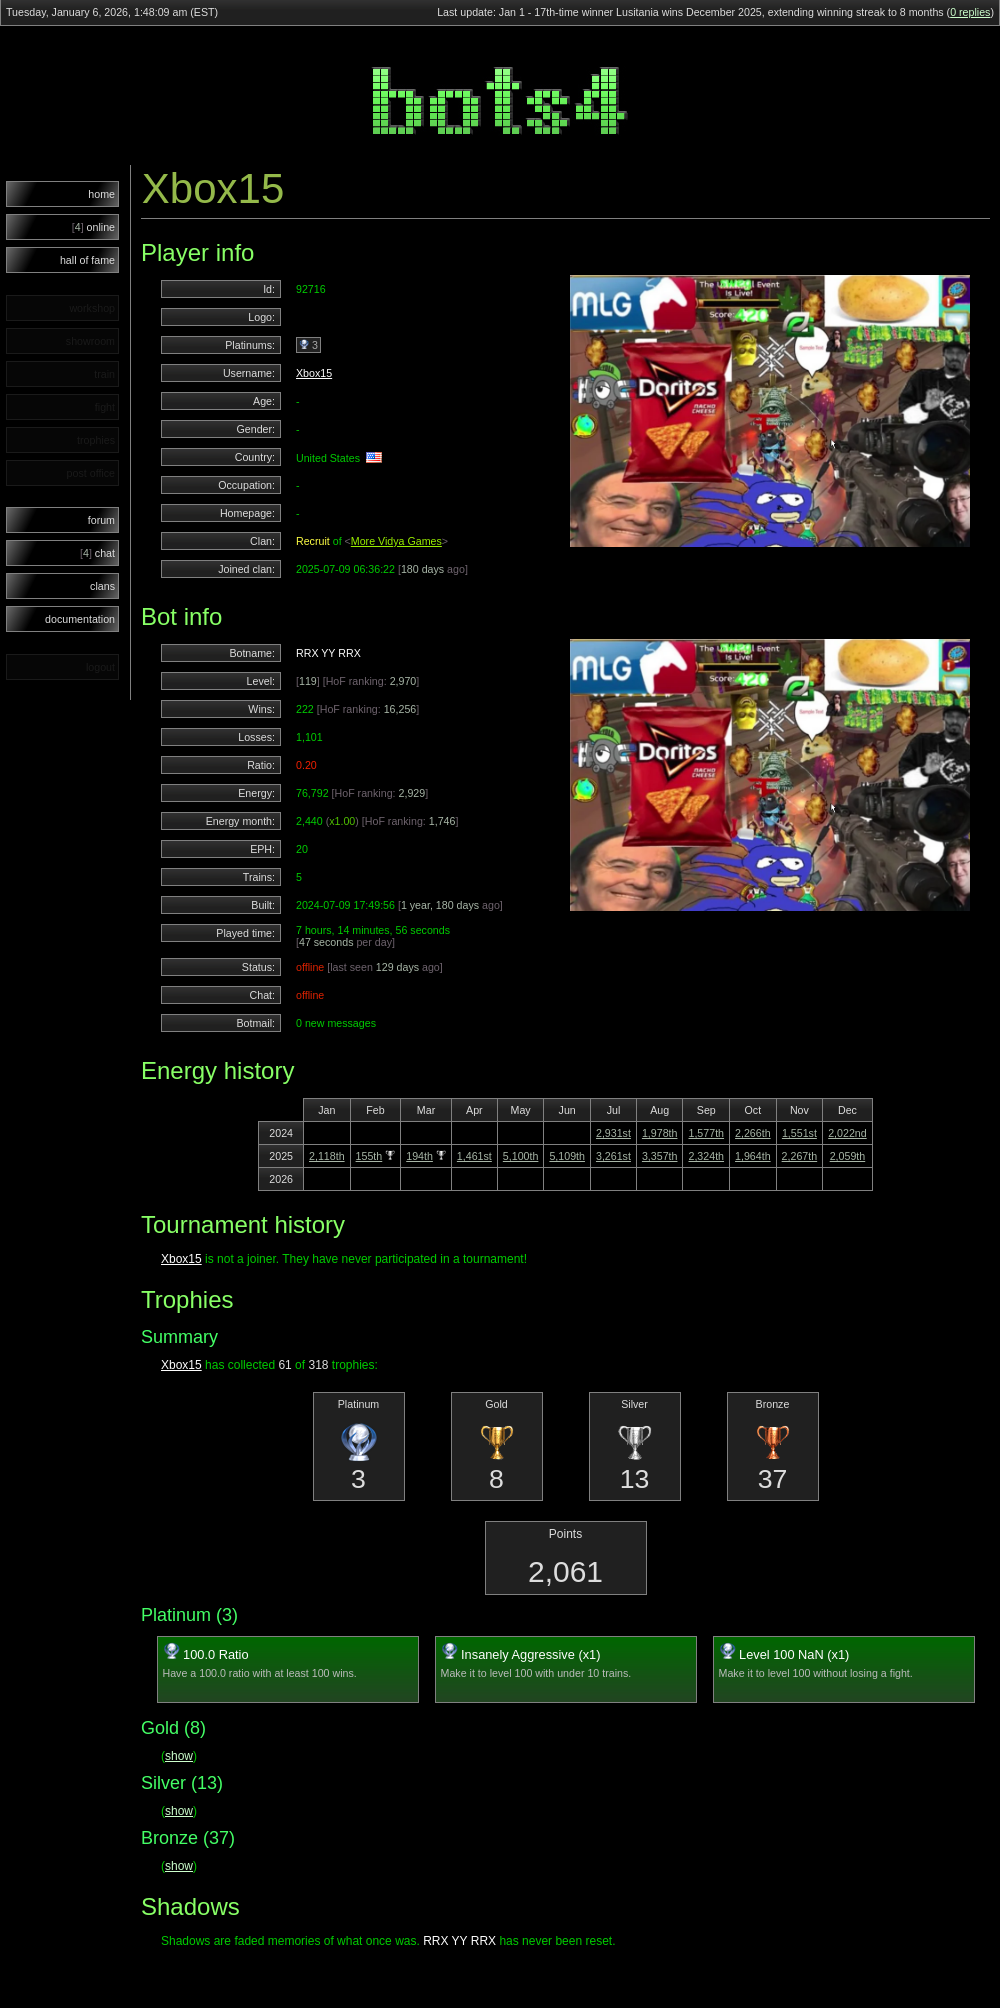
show (179, 1756)
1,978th (660, 1133)
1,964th (753, 1156)
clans (102, 586)
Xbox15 (314, 373)
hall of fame (87, 260)
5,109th (567, 1156)
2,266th (753, 1133)
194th (419, 1156)
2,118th (327, 1156)
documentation (80, 619)
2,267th (800, 1156)
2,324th (706, 1156)
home (101, 194)
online (93, 227)
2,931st (613, 1133)
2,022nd (847, 1133)
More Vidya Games (396, 541)
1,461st (474, 1156)
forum (101, 520)
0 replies (970, 12)
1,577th (706, 1133)
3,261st (613, 1156)
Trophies (187, 1299)
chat (97, 553)
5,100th (521, 1156)
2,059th (848, 1156)
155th (369, 1156)
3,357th (660, 1156)
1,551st (799, 1133)
